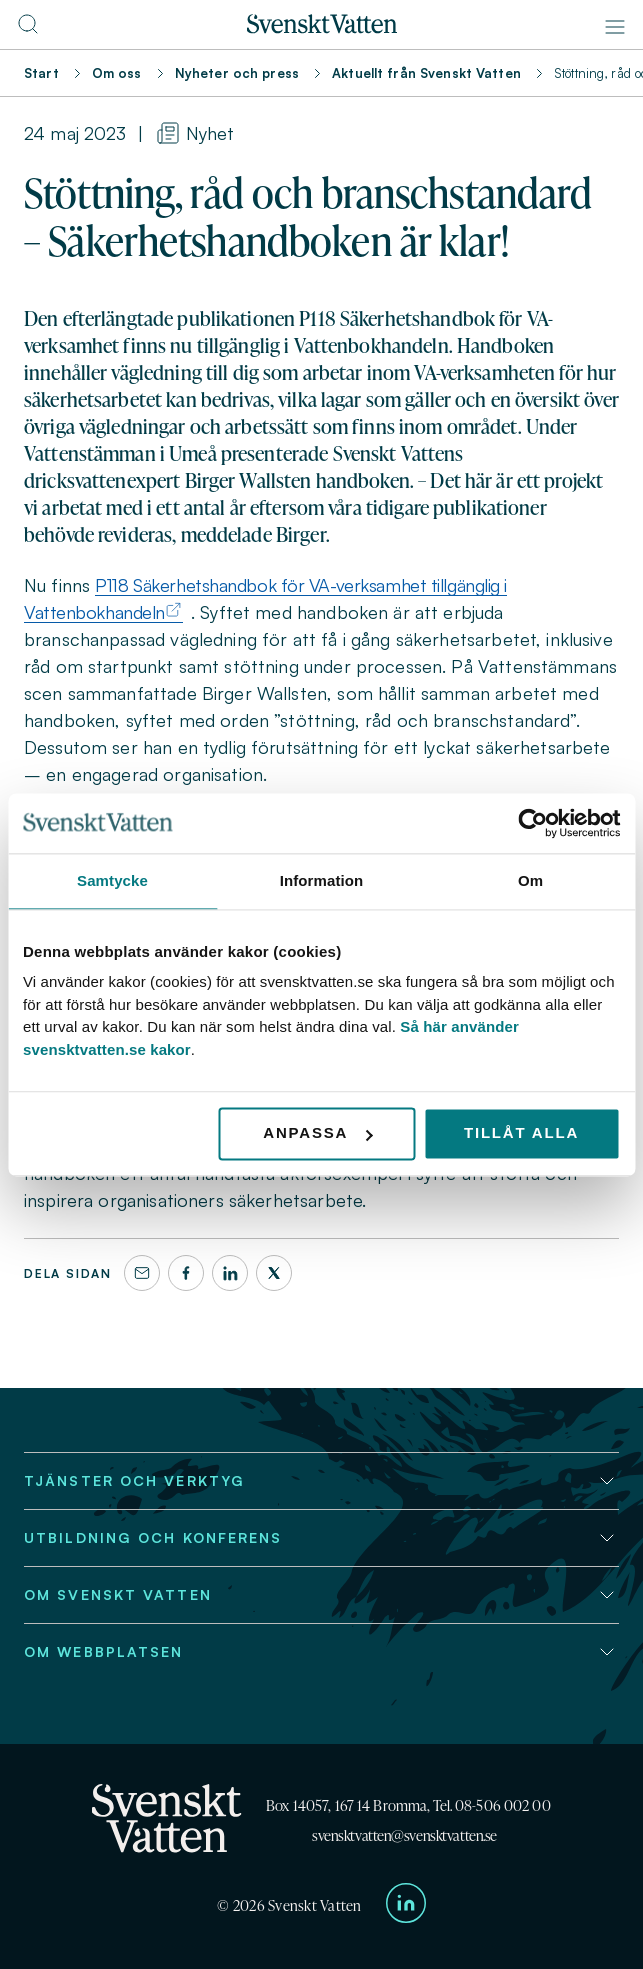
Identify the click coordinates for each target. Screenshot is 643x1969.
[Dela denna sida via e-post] (142, 1273)
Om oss (117, 73)
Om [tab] (530, 880)
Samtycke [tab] (112, 880)
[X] (274, 1273)
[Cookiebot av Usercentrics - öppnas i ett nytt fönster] (532, 823)
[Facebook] (186, 1273)
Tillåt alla (521, 1132)
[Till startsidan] (322, 28)
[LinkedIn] (230, 1273)
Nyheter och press (237, 73)
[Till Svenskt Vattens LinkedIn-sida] (406, 1906)
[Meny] (615, 27)
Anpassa (317, 1132)
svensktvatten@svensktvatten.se (404, 1835)
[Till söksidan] (28, 30)
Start (41, 73)
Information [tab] (322, 880)
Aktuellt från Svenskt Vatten (426, 73)
